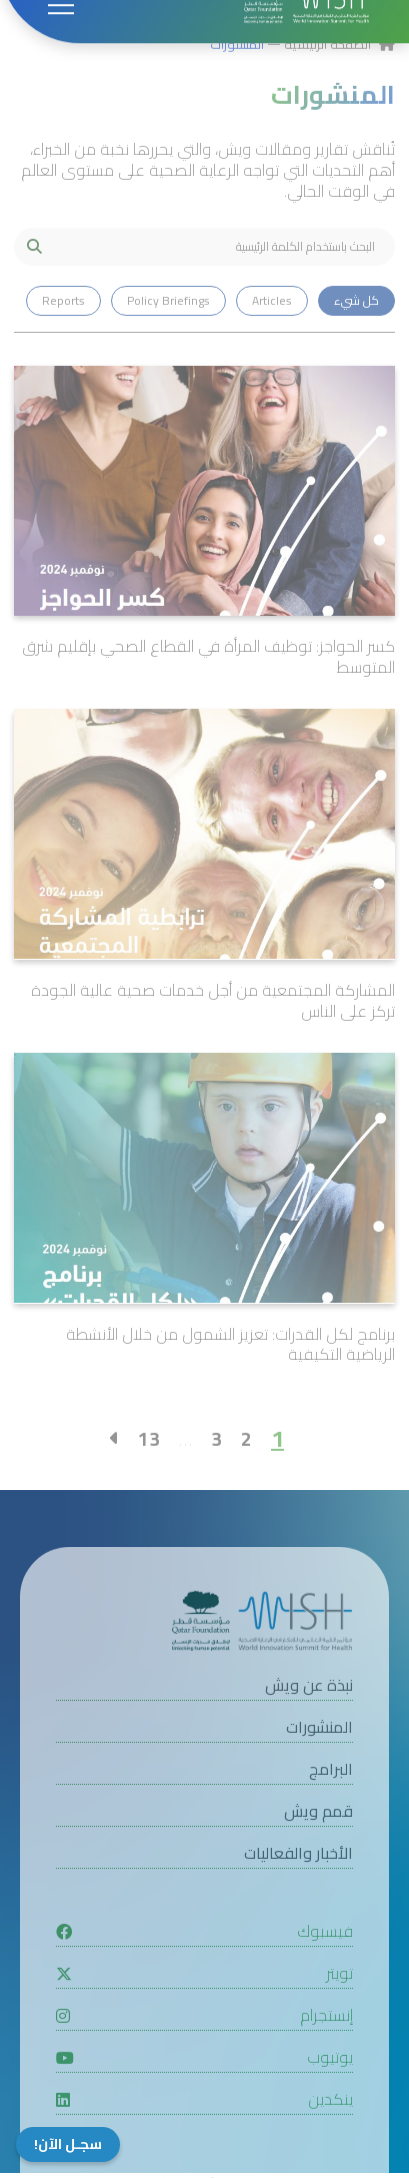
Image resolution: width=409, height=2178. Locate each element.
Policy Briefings (168, 337)
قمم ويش (318, 1849)
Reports (63, 337)
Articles (272, 337)
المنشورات (237, 81)
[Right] (114, 1475)
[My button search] (34, 284)
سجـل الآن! (68, 2144)
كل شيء (356, 337)
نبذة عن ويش (309, 1723)
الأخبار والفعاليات (298, 1891)
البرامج (331, 1807)
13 (149, 1476)
